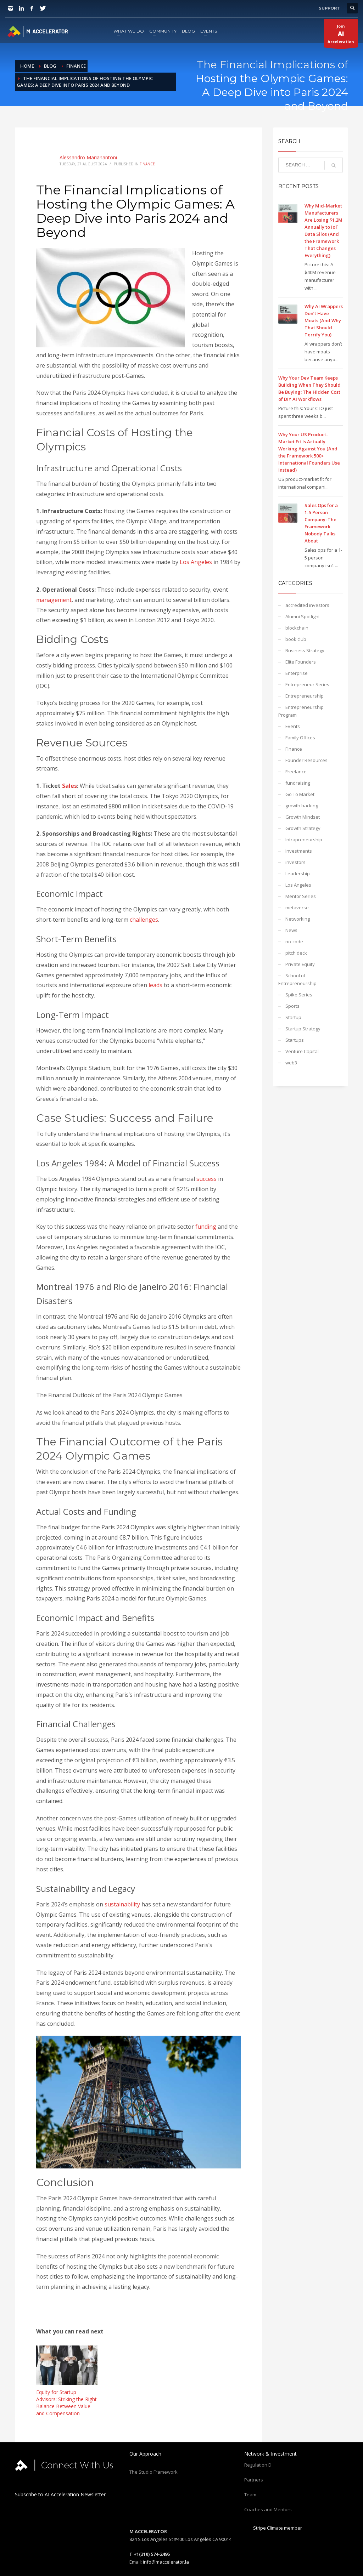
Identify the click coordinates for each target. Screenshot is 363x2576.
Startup (293, 1017)
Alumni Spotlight (302, 616)
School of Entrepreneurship (297, 979)
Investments (298, 851)
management (54, 600)
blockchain (296, 628)
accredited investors (307, 605)
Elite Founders (300, 662)
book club (295, 639)
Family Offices (300, 737)
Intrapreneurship (303, 839)
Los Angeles (196, 562)
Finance (147, 163)
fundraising (297, 783)
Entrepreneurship (304, 696)
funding (205, 1226)
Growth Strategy (302, 828)
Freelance (296, 771)
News (291, 930)
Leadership (297, 873)
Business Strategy (304, 650)
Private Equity (300, 964)
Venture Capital (302, 1051)
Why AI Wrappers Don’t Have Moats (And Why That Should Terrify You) (324, 320)
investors (295, 862)
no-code (294, 941)
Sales (69, 786)
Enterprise (296, 673)
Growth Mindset (302, 817)
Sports (292, 1006)
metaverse (297, 907)
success (206, 1179)
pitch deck (296, 953)
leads (155, 985)
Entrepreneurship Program (301, 711)
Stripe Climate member (273, 2528)
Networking (297, 919)
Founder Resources (306, 760)
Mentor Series (300, 896)
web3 (291, 1062)
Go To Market (299, 794)
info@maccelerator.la (166, 2562)
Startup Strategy (302, 1028)
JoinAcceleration (341, 35)
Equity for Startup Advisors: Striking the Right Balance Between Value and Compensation (66, 2403)
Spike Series (298, 994)
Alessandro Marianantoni (88, 157)
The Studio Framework (153, 2472)
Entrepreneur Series (307, 684)
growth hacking (301, 805)
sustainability (122, 1904)
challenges (144, 919)
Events (292, 726)
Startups (294, 1040)
